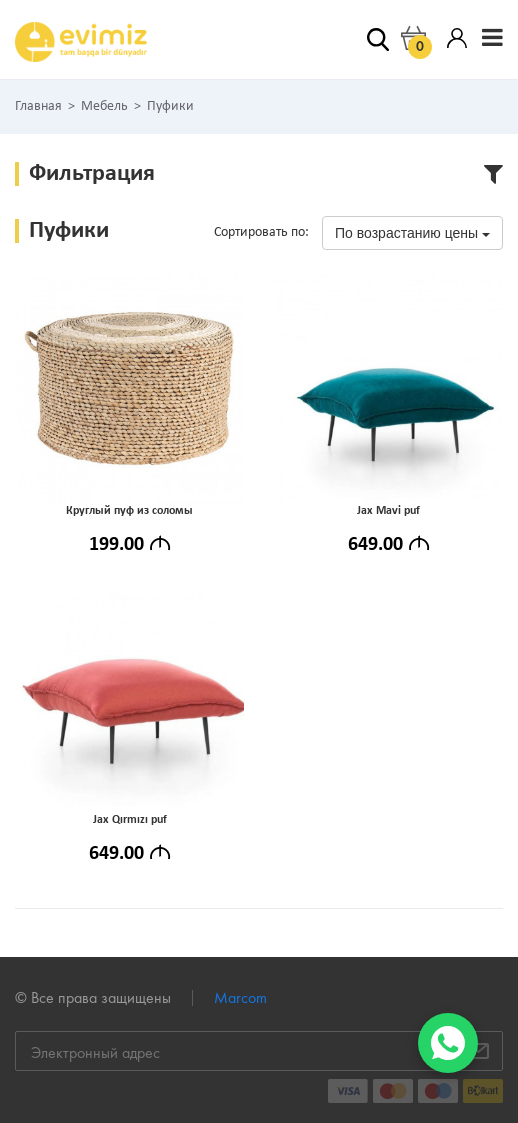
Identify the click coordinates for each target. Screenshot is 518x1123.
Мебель (104, 107)
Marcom (240, 997)
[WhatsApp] (448, 1043)
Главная (38, 107)
